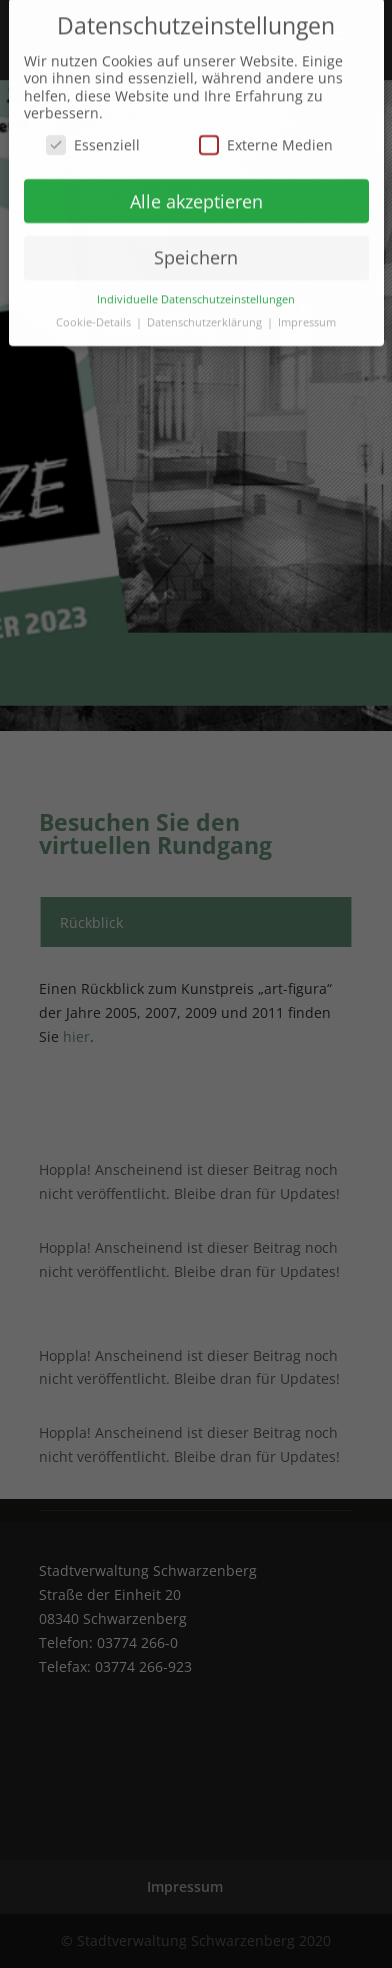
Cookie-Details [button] (95, 312)
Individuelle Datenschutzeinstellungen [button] (196, 289)
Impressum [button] (307, 312)
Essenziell (93, 134)
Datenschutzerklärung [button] (206, 312)
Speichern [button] (196, 248)
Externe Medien (266, 134)
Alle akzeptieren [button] (196, 191)
